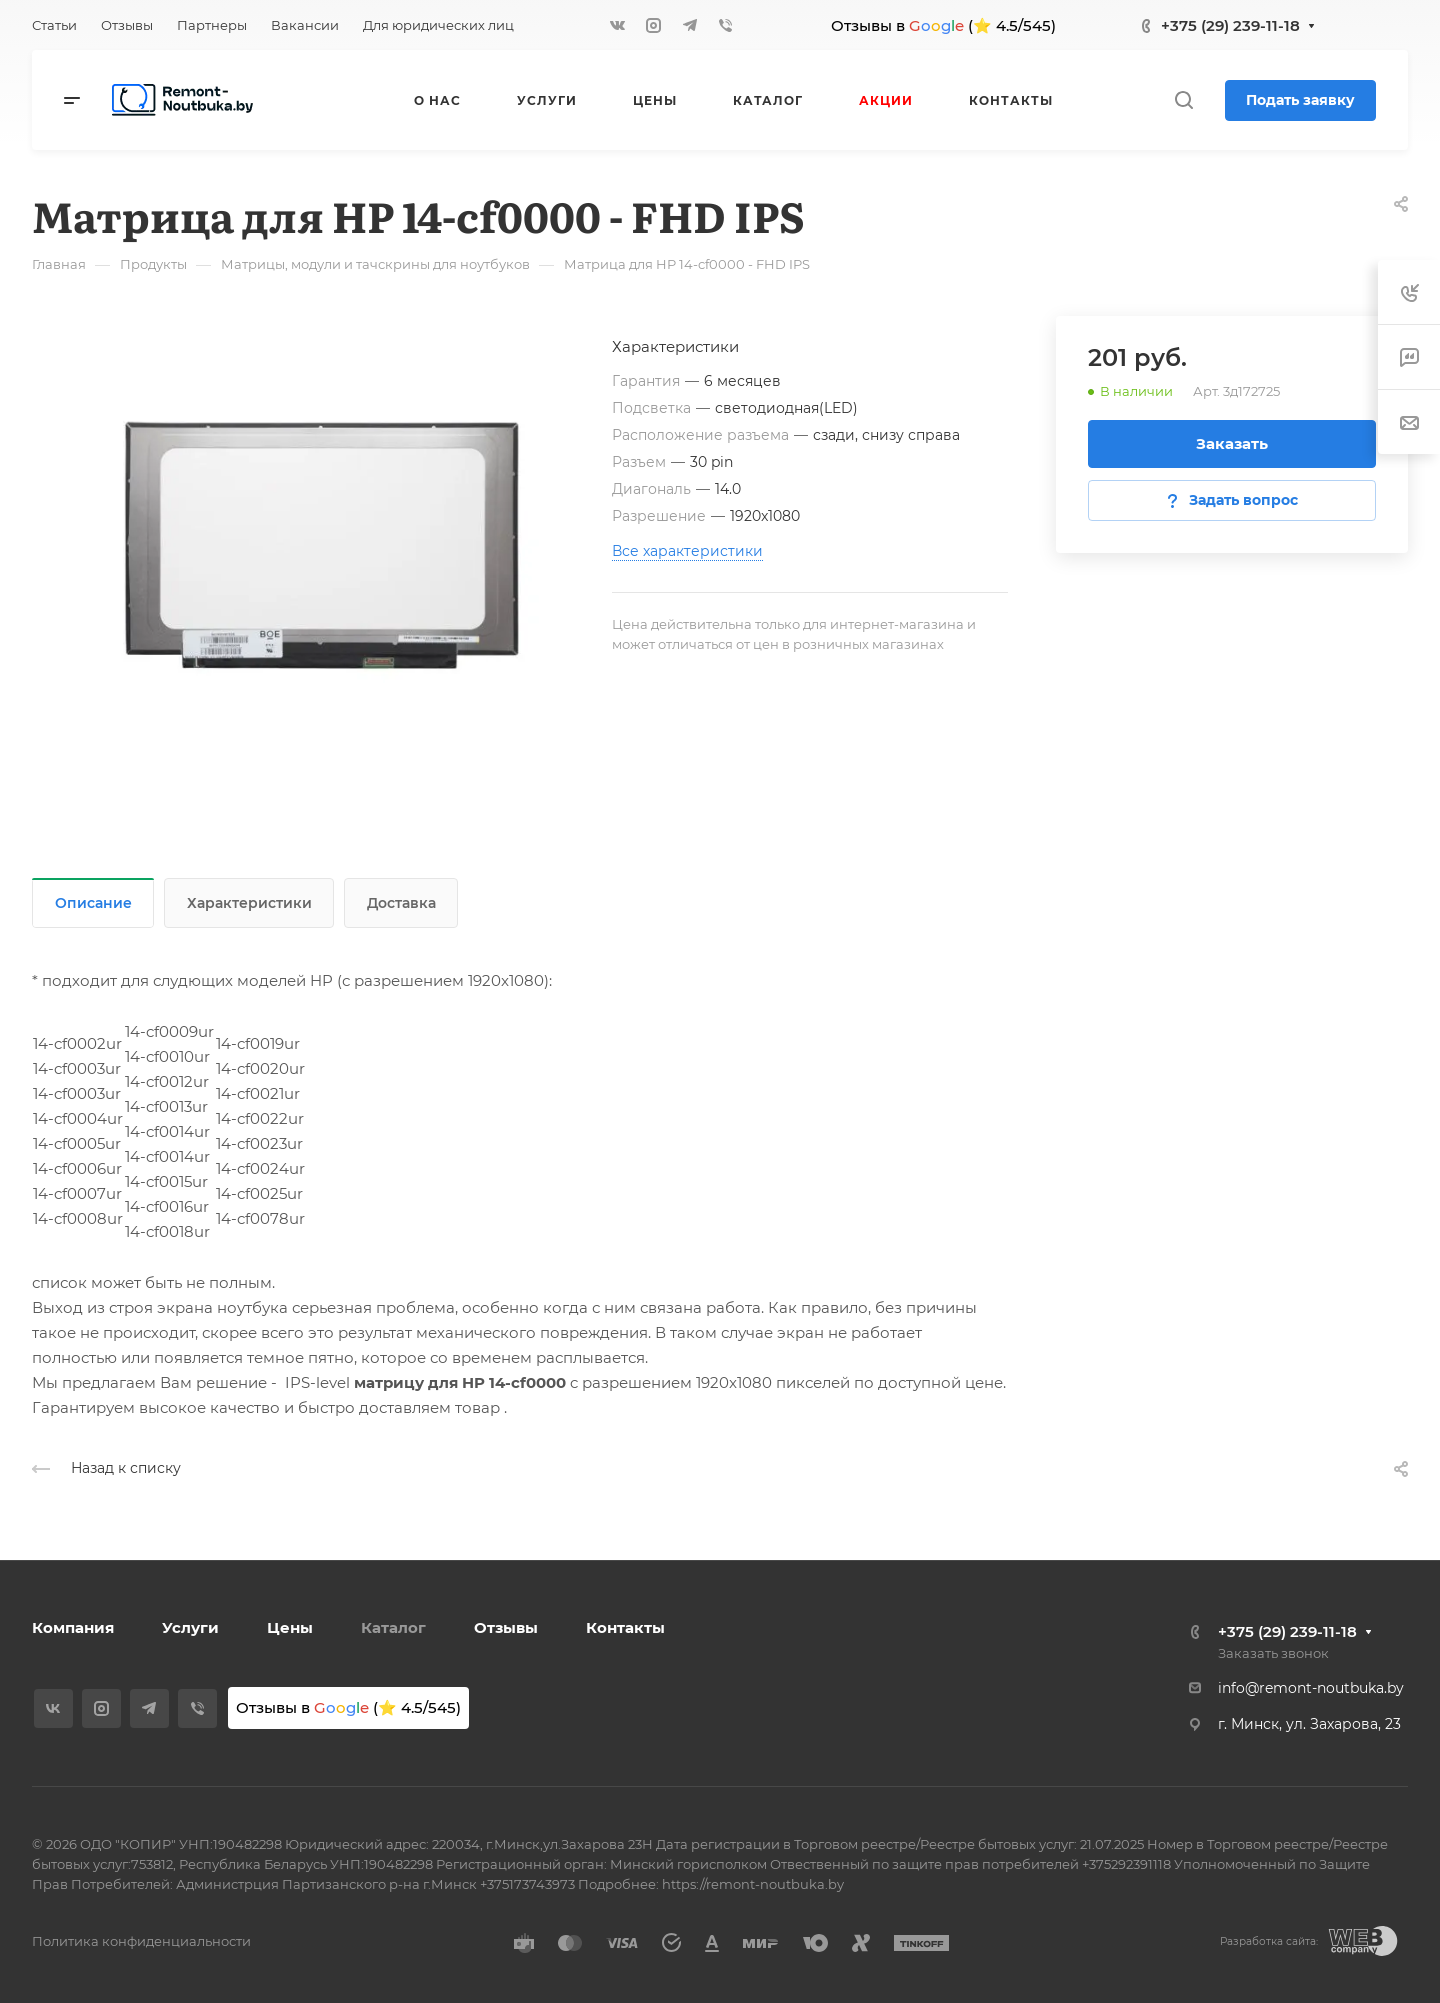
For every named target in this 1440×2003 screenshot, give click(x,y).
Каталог (393, 1627)
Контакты (625, 1627)
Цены (290, 1627)
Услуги (190, 1627)
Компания (73, 1627)
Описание (93, 903)
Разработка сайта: (1269, 1941)
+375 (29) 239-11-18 (1230, 25)
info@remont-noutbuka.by (1311, 1688)
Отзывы (506, 1627)
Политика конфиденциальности (141, 1941)
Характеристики (249, 903)
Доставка (401, 903)
